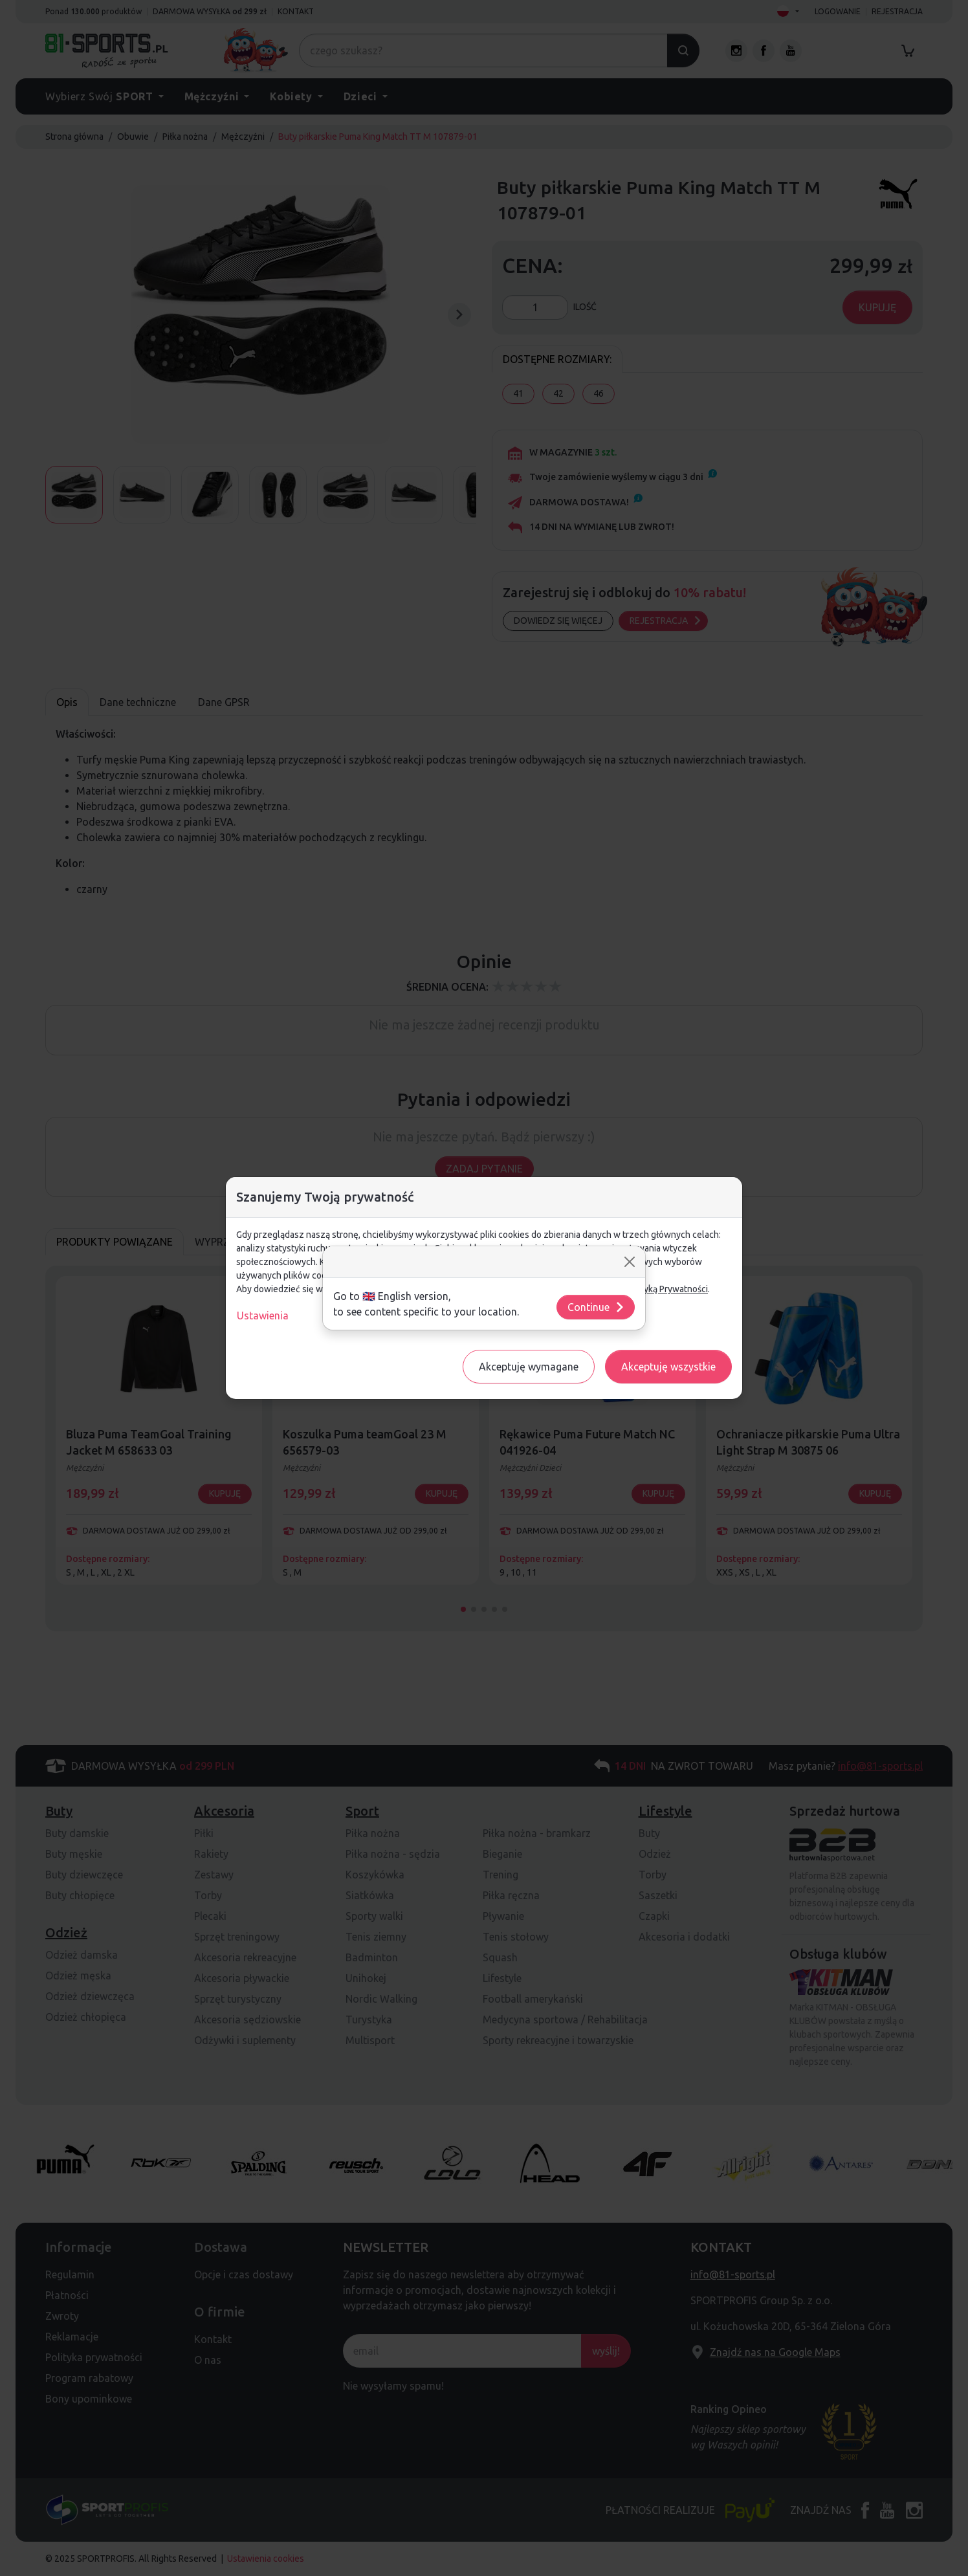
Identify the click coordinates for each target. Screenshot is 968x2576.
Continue (596, 1307)
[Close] (629, 1261)
